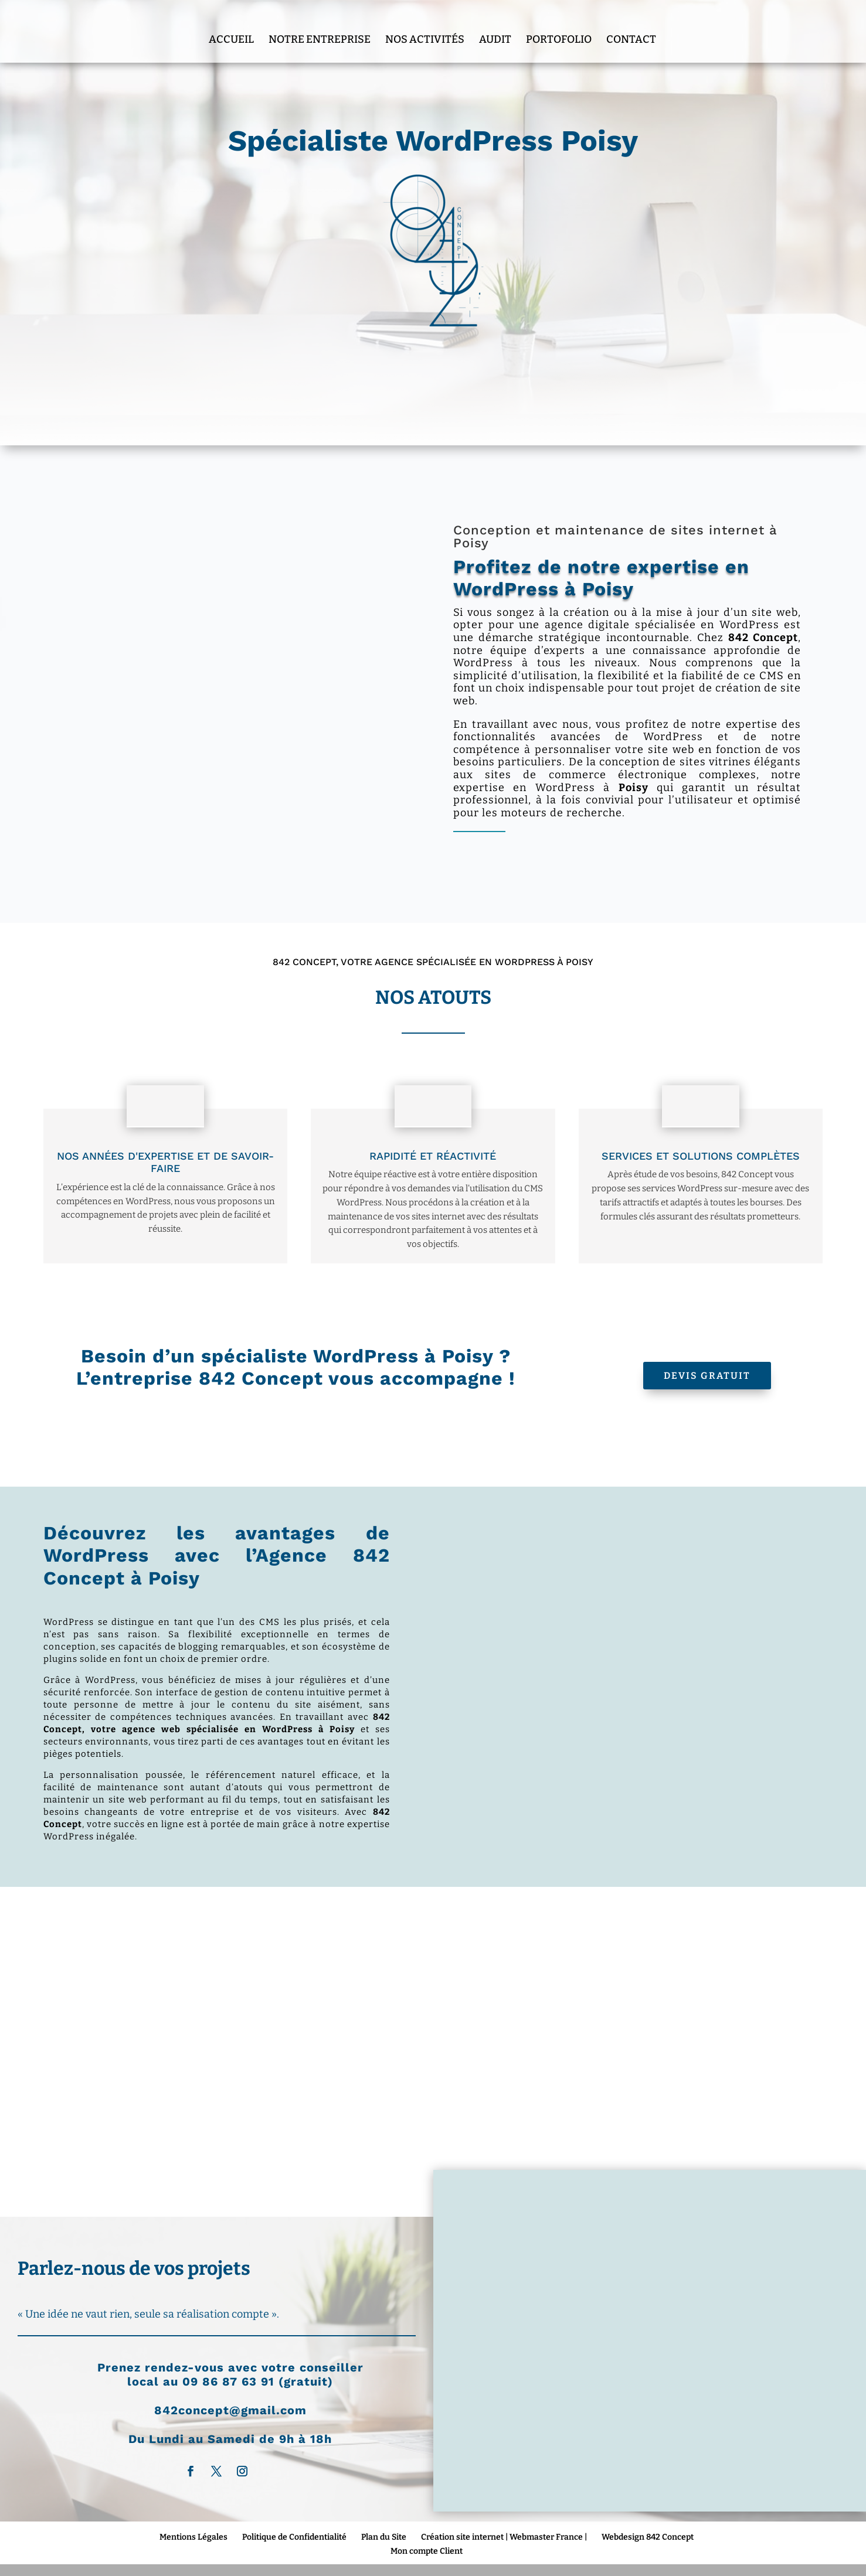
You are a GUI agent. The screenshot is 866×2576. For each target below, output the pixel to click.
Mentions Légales (193, 2537)
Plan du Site (383, 2537)
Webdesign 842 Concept (648, 2537)
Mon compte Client (426, 2551)
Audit (495, 24)
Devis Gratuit (707, 1375)
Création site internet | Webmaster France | (504, 2537)
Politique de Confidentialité (294, 2537)
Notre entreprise (320, 24)
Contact (631, 24)
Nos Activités (424, 24)
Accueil (231, 24)
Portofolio (559, 24)
